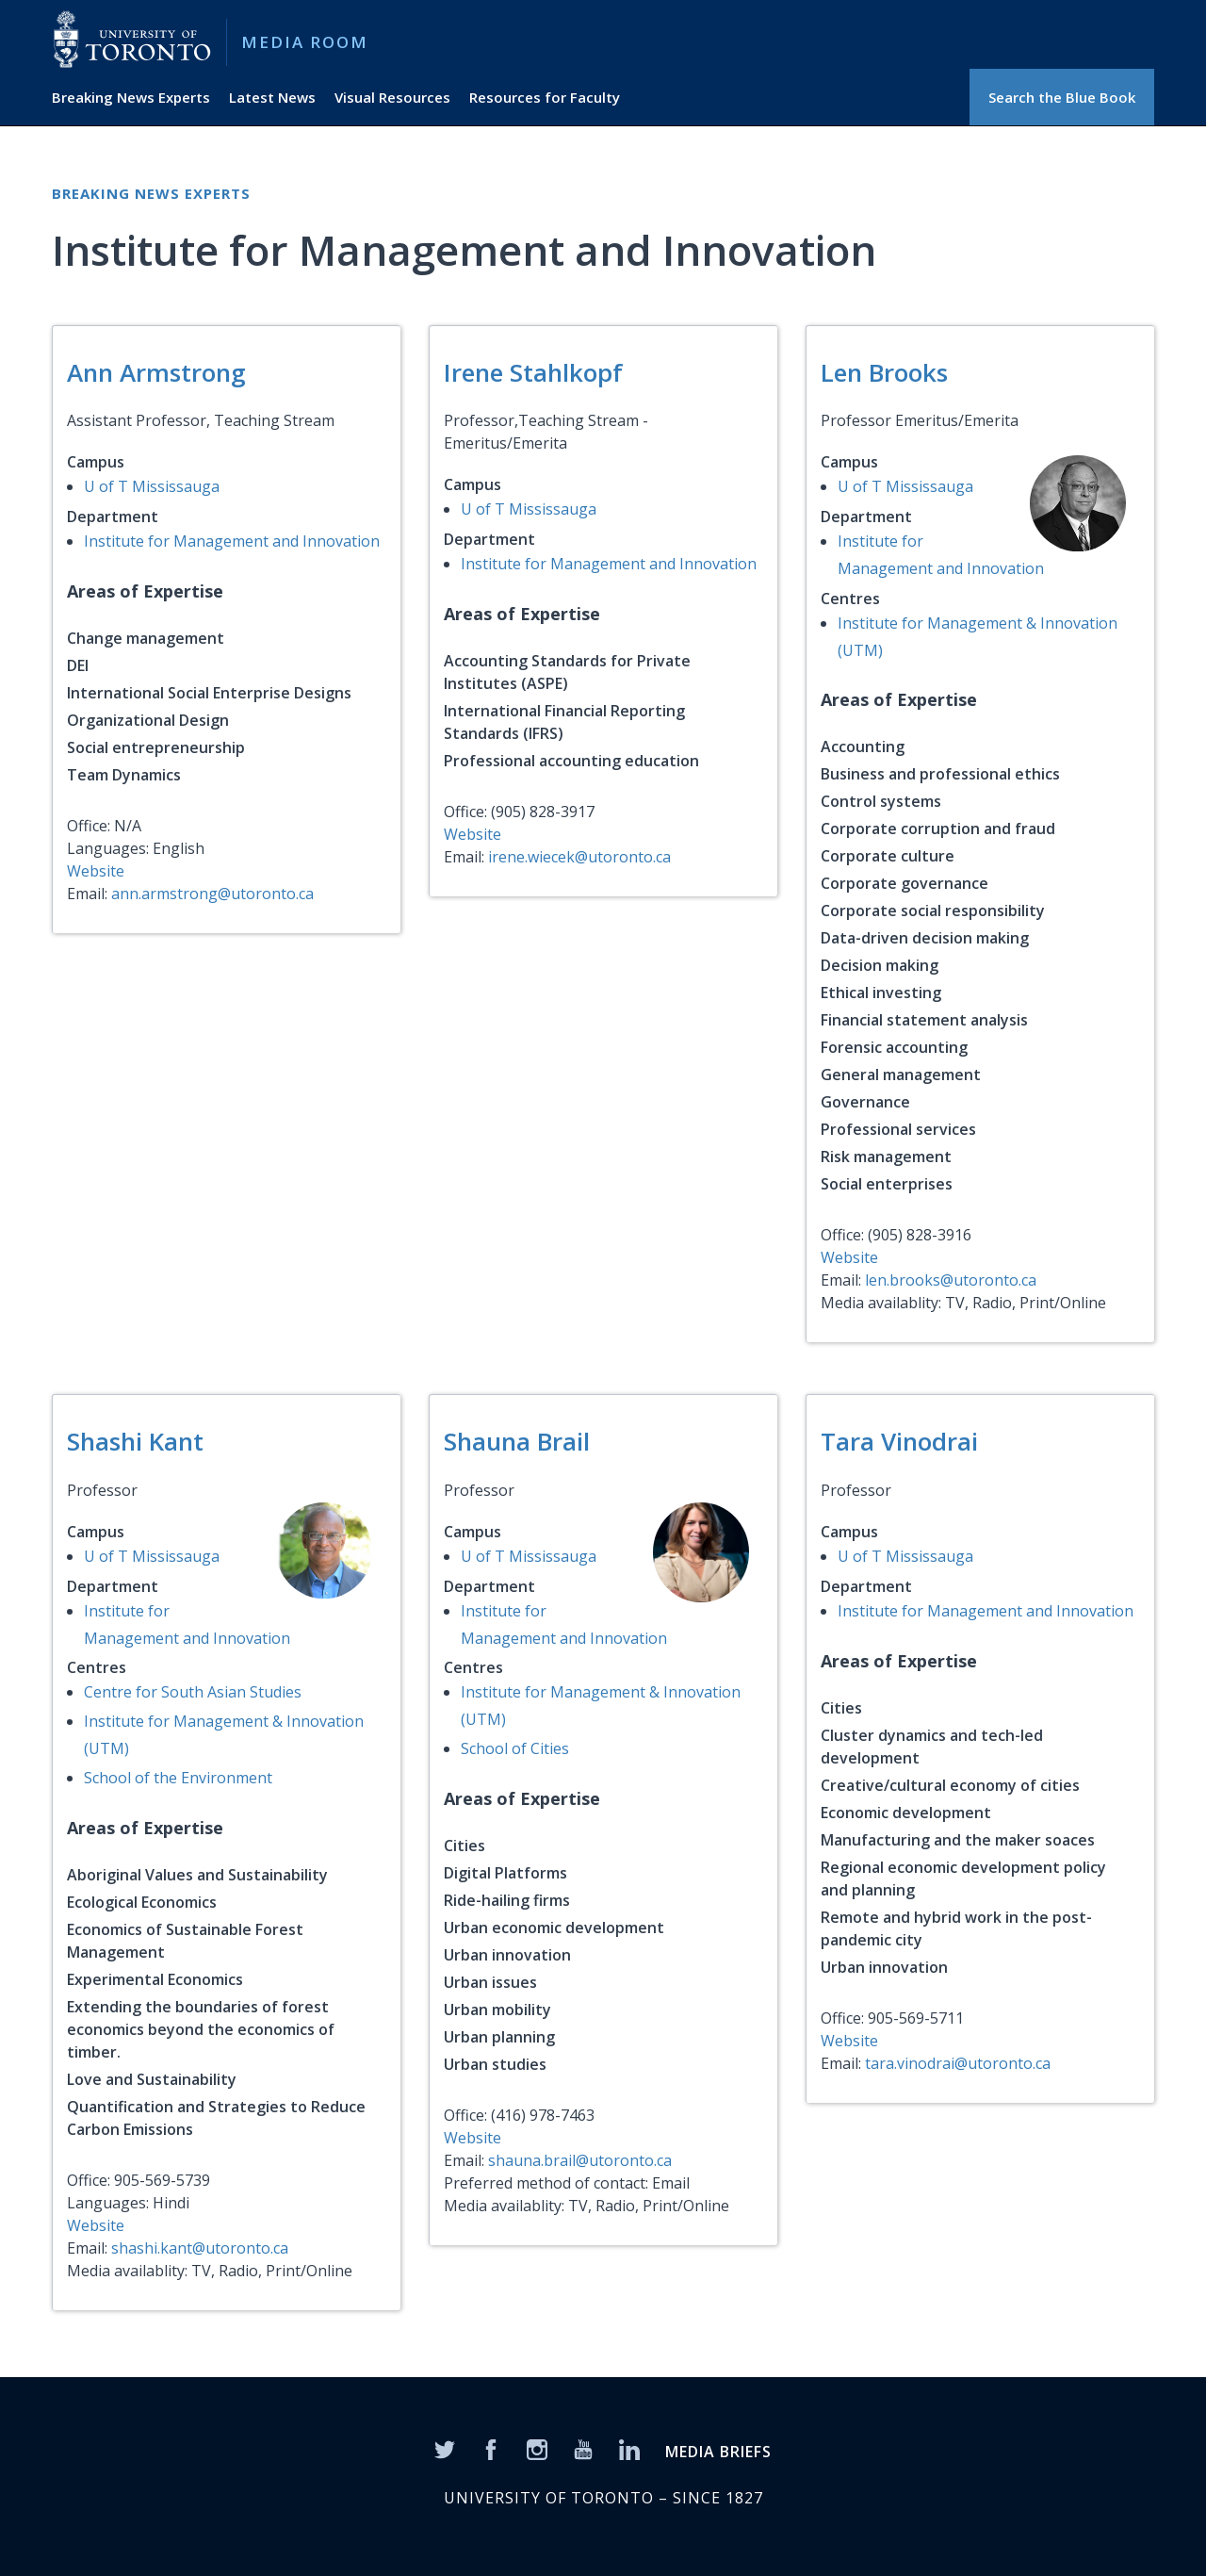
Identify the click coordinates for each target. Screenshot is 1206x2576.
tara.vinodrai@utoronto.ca (958, 2063)
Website (95, 871)
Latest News (272, 97)
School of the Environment (178, 1777)
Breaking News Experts (131, 97)
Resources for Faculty (544, 97)
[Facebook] (491, 2448)
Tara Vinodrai (899, 1441)
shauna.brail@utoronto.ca (580, 2160)
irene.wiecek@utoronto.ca (579, 856)
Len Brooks (884, 372)
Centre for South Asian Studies (193, 1692)
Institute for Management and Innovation (232, 541)
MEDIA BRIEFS (718, 2451)
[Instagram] (537, 2448)
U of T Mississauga (152, 486)
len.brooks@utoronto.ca (950, 1280)
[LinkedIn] (629, 2448)
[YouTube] (583, 2448)
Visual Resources (392, 97)
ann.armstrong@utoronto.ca (212, 893)
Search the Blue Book (1061, 97)
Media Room (304, 42)
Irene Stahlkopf (533, 372)
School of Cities (515, 1748)
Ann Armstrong (156, 372)
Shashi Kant (135, 1441)
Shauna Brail (517, 1441)
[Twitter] (444, 2448)
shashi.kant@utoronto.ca (199, 2248)
